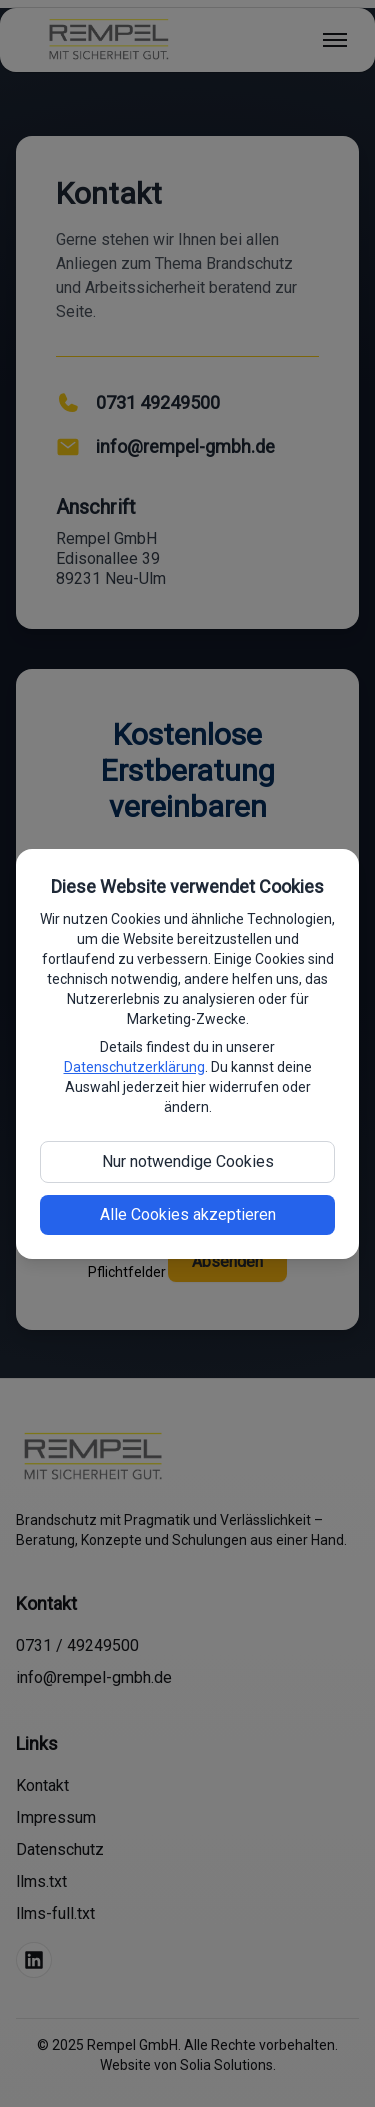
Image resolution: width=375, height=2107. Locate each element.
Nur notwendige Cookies (188, 1161)
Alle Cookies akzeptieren (188, 1214)
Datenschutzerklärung (134, 1067)
